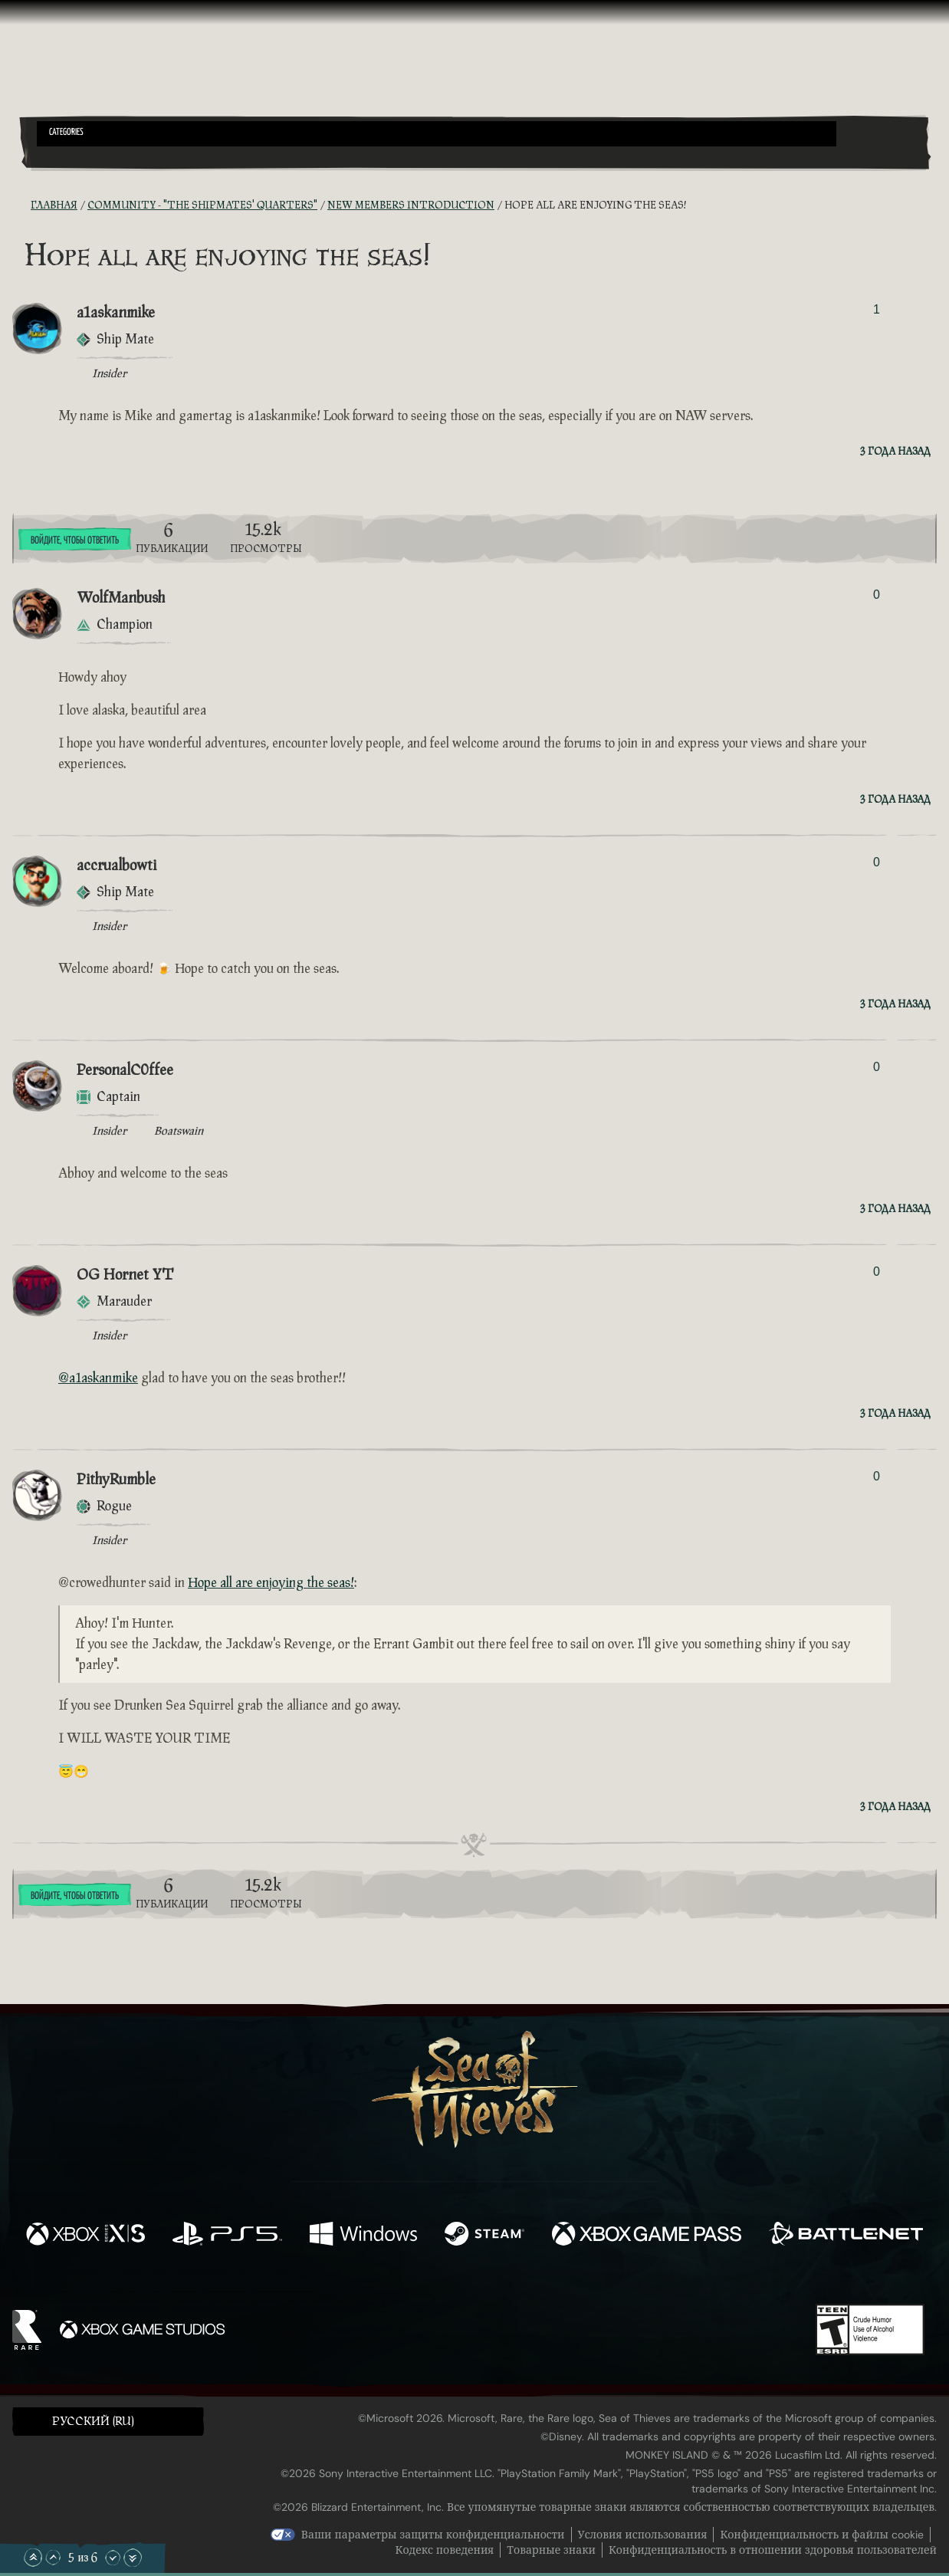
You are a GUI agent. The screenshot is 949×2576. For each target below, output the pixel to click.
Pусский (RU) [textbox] (93, 2421)
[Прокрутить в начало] (33, 2557)
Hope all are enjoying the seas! (271, 1583)
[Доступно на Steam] (484, 2235)
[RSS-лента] (21, 205)
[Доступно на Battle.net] (845, 2235)
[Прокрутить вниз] (112, 2557)
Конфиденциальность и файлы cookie (822, 2535)
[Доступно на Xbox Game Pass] (647, 2235)
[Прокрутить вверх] (53, 2557)
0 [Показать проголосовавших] (876, 594)
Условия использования (643, 2535)
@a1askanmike (98, 1378)
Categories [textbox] (66, 132)
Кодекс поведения (445, 2550)
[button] (436, 133)
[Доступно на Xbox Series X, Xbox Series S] (85, 2235)
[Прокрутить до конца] (132, 2557)
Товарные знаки (551, 2550)
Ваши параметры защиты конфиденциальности (433, 2535)
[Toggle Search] (72, 155)
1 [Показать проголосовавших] (876, 309)
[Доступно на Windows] (363, 2235)
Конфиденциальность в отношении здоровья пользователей (773, 2550)
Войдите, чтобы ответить (75, 540)
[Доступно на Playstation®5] (227, 2235)
